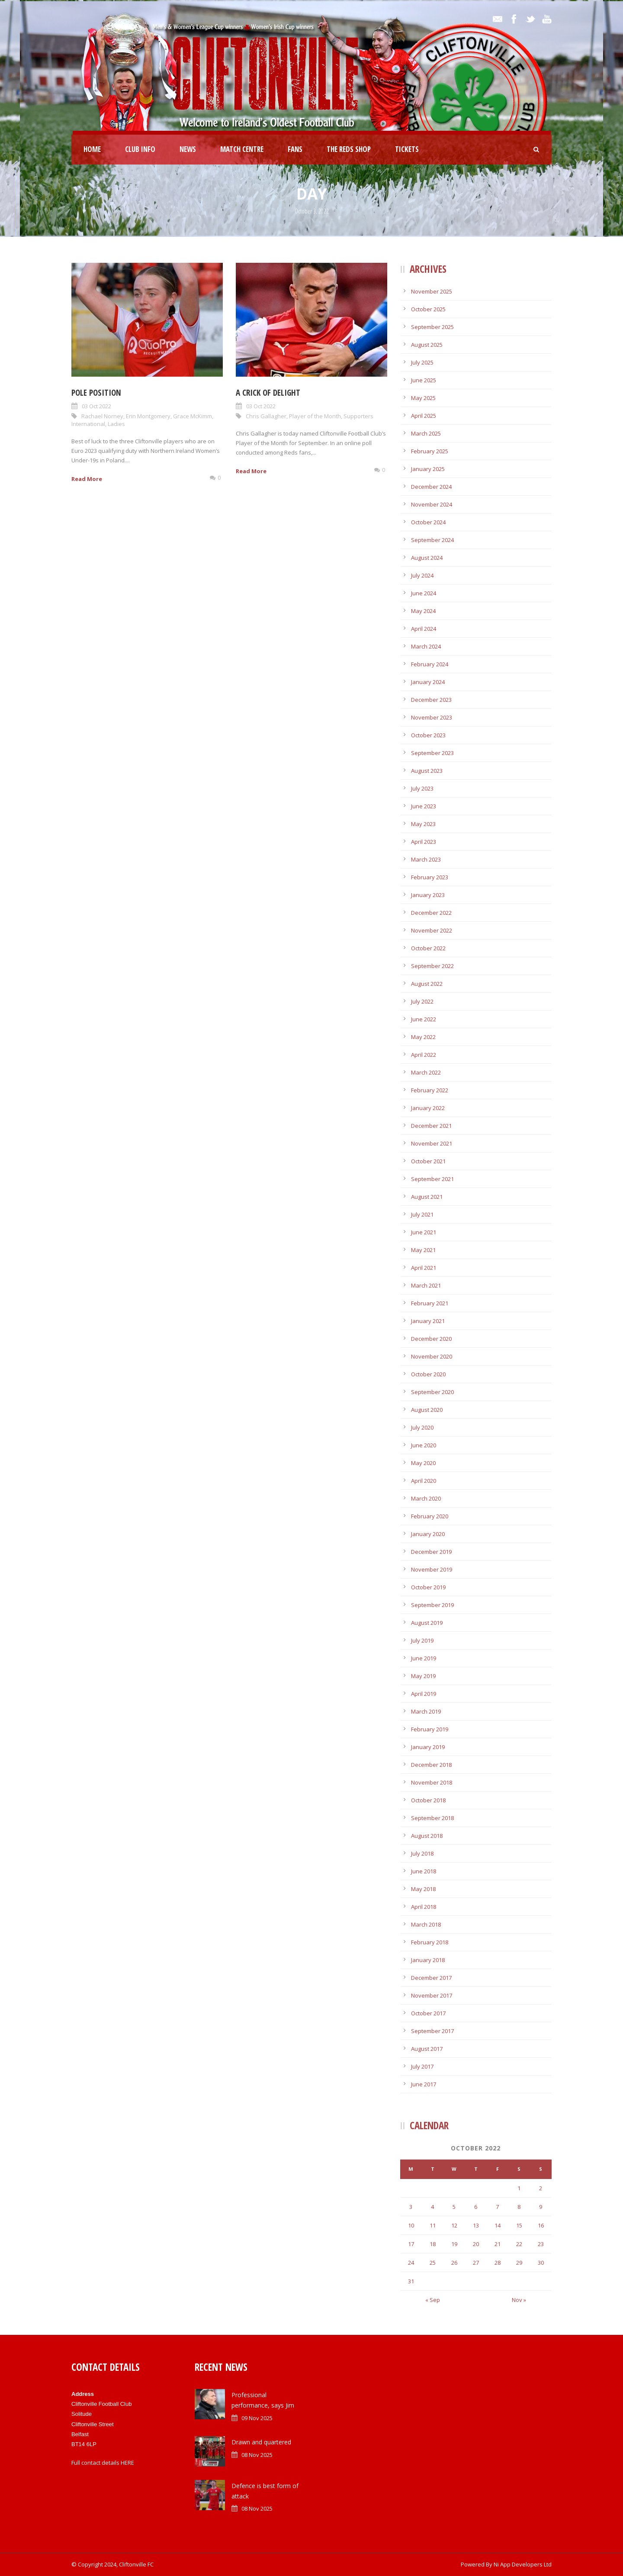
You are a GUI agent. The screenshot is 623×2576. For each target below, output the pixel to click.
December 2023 (431, 700)
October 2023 (428, 735)
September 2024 (432, 540)
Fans (295, 149)
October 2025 (428, 309)
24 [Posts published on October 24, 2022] (411, 2262)
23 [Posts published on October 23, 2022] (541, 2244)
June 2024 (423, 593)
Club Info (140, 149)
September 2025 (432, 327)
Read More (86, 479)
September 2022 (432, 966)
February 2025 (429, 451)
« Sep (432, 2300)
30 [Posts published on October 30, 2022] (541, 2262)
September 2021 (432, 1179)
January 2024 (428, 682)
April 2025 (423, 416)
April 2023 (423, 842)
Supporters (358, 416)
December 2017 (431, 1978)
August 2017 (427, 2049)
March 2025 (426, 433)
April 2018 (423, 1907)
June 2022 (423, 1019)
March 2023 (426, 859)
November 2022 (431, 930)
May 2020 (423, 1463)
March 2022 (426, 1072)
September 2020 (432, 1392)
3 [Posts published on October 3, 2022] (410, 2207)
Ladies (116, 424)
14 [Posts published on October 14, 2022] (498, 2225)
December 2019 (431, 1552)
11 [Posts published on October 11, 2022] (433, 2225)
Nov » (519, 2300)
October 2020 (428, 1374)
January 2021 (428, 1321)
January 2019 (428, 1747)
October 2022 (428, 948)
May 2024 (423, 611)
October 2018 (428, 1800)
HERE (127, 2462)
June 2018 (423, 1871)
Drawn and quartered (261, 2442)
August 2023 (427, 771)
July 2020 (422, 1427)
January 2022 (428, 1108)
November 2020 (431, 1356)
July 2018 (422, 1853)
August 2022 (427, 984)
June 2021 (423, 1232)
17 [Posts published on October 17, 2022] (411, 2244)
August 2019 (427, 1623)
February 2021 (429, 1303)
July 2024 (422, 575)
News (188, 149)
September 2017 (432, 2031)
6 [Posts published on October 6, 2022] (475, 2207)
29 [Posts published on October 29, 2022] (519, 2262)
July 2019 (422, 1640)
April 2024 (423, 629)
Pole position (96, 392)
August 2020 (427, 1410)
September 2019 (432, 1605)
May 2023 (423, 824)
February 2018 (429, 1942)
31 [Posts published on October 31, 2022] (411, 2281)
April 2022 (423, 1055)
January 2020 (428, 1534)
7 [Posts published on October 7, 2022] (497, 2207)
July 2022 (422, 1001)
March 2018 (426, 1924)
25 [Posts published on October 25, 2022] (433, 2262)
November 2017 (431, 1995)
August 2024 (427, 558)
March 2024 (426, 646)
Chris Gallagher (266, 416)
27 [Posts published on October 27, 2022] (476, 2262)
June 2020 (423, 1445)
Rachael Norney (102, 416)
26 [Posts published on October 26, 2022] (454, 2262)
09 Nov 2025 (257, 2418)
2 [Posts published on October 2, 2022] (540, 2188)
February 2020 (429, 1516)
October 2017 (428, 2013)
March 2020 (426, 1498)
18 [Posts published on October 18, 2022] (433, 2244)
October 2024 (428, 522)
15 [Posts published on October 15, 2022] (519, 2225)
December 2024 (431, 487)
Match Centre (241, 149)
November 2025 (431, 291)
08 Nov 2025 (257, 2455)
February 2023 (429, 877)
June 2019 (423, 1658)
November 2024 (431, 504)
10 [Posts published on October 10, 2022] (411, 2225)
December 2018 (431, 1765)
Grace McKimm (192, 416)
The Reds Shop (349, 149)
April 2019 (423, 1694)
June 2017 (423, 2084)
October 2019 (428, 1587)
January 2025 (428, 469)
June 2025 (423, 380)
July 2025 (422, 362)
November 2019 (431, 1569)
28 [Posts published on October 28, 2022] (498, 2262)
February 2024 (429, 664)
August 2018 (427, 1836)
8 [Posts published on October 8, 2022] (518, 2207)
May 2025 (423, 398)
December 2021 (431, 1126)
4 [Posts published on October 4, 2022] (432, 2207)
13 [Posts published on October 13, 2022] (476, 2225)
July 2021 (422, 1214)
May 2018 (423, 1889)
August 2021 (427, 1197)
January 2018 (428, 1960)
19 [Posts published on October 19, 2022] (454, 2244)
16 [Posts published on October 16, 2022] (541, 2225)
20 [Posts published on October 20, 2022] (476, 2244)
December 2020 (431, 1339)
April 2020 (423, 1481)
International (88, 424)
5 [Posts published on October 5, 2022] (454, 2207)
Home (92, 149)
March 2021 (426, 1285)
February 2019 (429, 1729)
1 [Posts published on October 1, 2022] (518, 2188)
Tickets (407, 149)
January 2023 (428, 895)
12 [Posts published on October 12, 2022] (454, 2225)
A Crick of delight (268, 392)
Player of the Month (315, 416)
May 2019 (423, 1676)
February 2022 (429, 1090)
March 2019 (426, 1711)
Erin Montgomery (148, 416)
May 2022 (423, 1037)
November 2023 (431, 717)
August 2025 (427, 345)
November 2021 (431, 1143)
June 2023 (423, 806)
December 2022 (431, 913)
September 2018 (432, 1818)
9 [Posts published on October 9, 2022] (540, 2207)
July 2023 (422, 788)
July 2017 (422, 2066)
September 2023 (432, 753)
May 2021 (423, 1250)
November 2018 (431, 1782)
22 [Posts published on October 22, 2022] (519, 2244)
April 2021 (423, 1268)
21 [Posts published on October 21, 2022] (498, 2244)
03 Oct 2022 (96, 406)
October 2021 (428, 1161)
